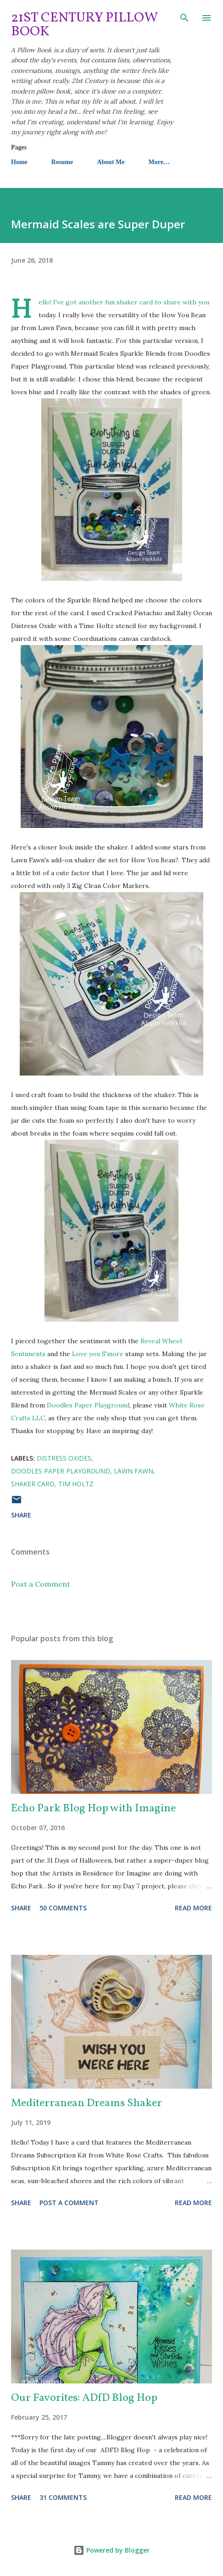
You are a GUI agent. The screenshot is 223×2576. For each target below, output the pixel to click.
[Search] (184, 16)
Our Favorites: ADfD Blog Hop (84, 2398)
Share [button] (21, 1515)
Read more (193, 1907)
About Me (110, 162)
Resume (62, 162)
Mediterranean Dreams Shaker (86, 2103)
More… (158, 162)
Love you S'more (97, 1354)
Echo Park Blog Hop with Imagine (93, 1808)
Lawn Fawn (133, 1471)
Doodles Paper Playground (87, 1405)
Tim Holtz (76, 1483)
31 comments (63, 2497)
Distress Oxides (64, 1458)
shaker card (33, 1483)
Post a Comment (40, 1584)
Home (19, 162)
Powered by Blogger (111, 2550)
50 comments (63, 1907)
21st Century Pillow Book (84, 24)
